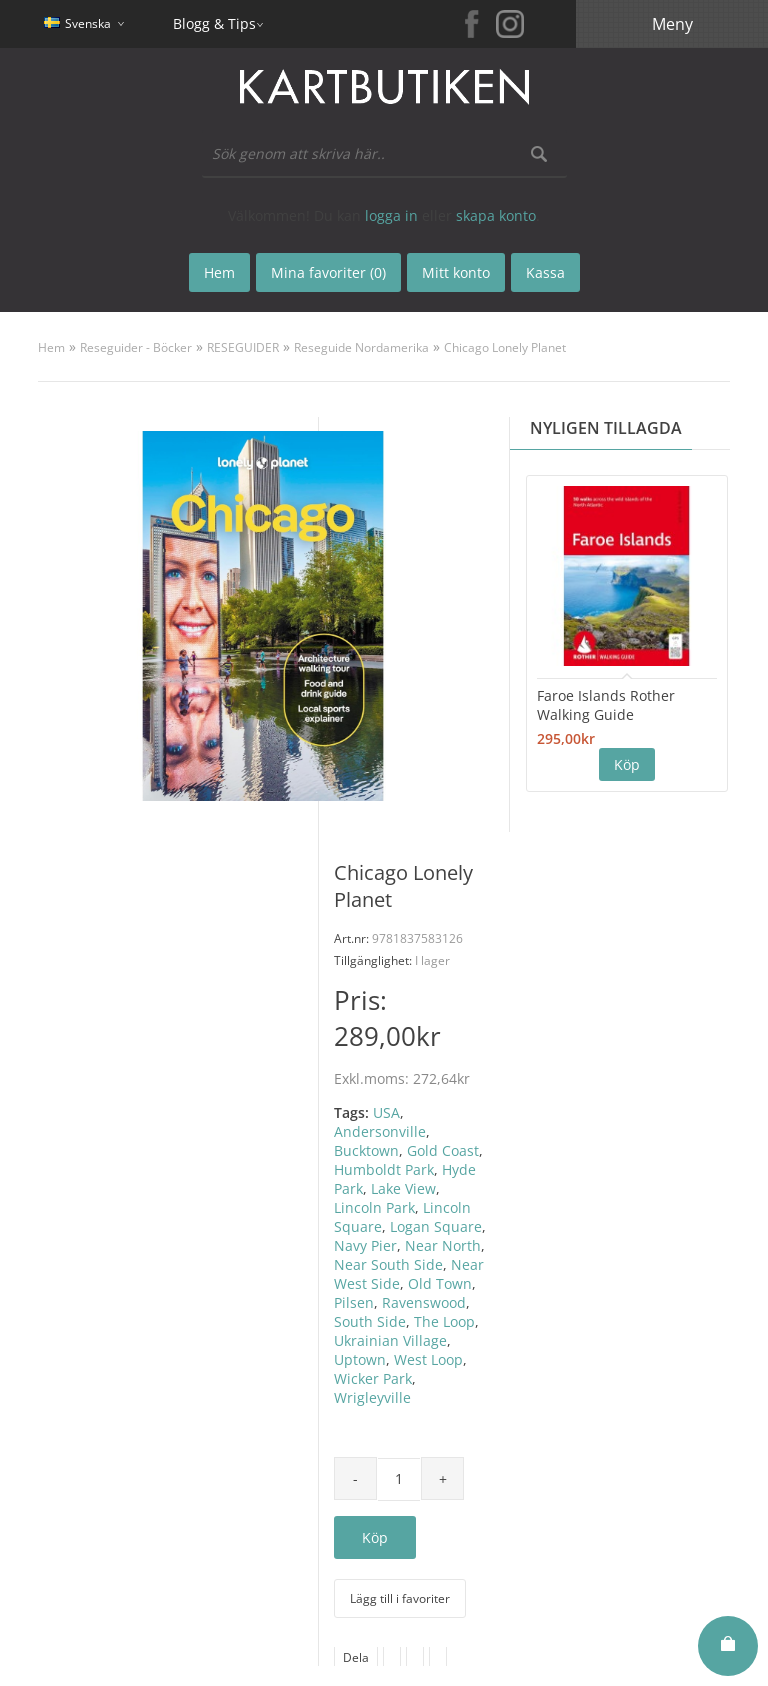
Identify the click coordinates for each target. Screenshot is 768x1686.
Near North (443, 1245)
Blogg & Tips (214, 23)
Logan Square (436, 1226)
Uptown (360, 1359)
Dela (356, 1657)
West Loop (428, 1359)
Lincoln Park (374, 1207)
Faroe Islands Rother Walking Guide (606, 705)
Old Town (440, 1283)
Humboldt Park (384, 1169)
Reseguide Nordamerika (361, 347)
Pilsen (354, 1302)
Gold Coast (443, 1150)
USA (386, 1112)
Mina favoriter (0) (328, 272)
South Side (370, 1321)
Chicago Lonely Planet (505, 347)
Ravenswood (424, 1302)
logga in (391, 215)
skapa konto (496, 215)
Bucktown (366, 1150)
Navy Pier (365, 1245)
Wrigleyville (372, 1397)
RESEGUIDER (243, 347)
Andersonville (380, 1131)
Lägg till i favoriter (400, 1598)
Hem (51, 347)
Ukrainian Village (390, 1340)
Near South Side (388, 1264)
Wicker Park (373, 1378)
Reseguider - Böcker (136, 347)
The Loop (444, 1321)
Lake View (403, 1188)
